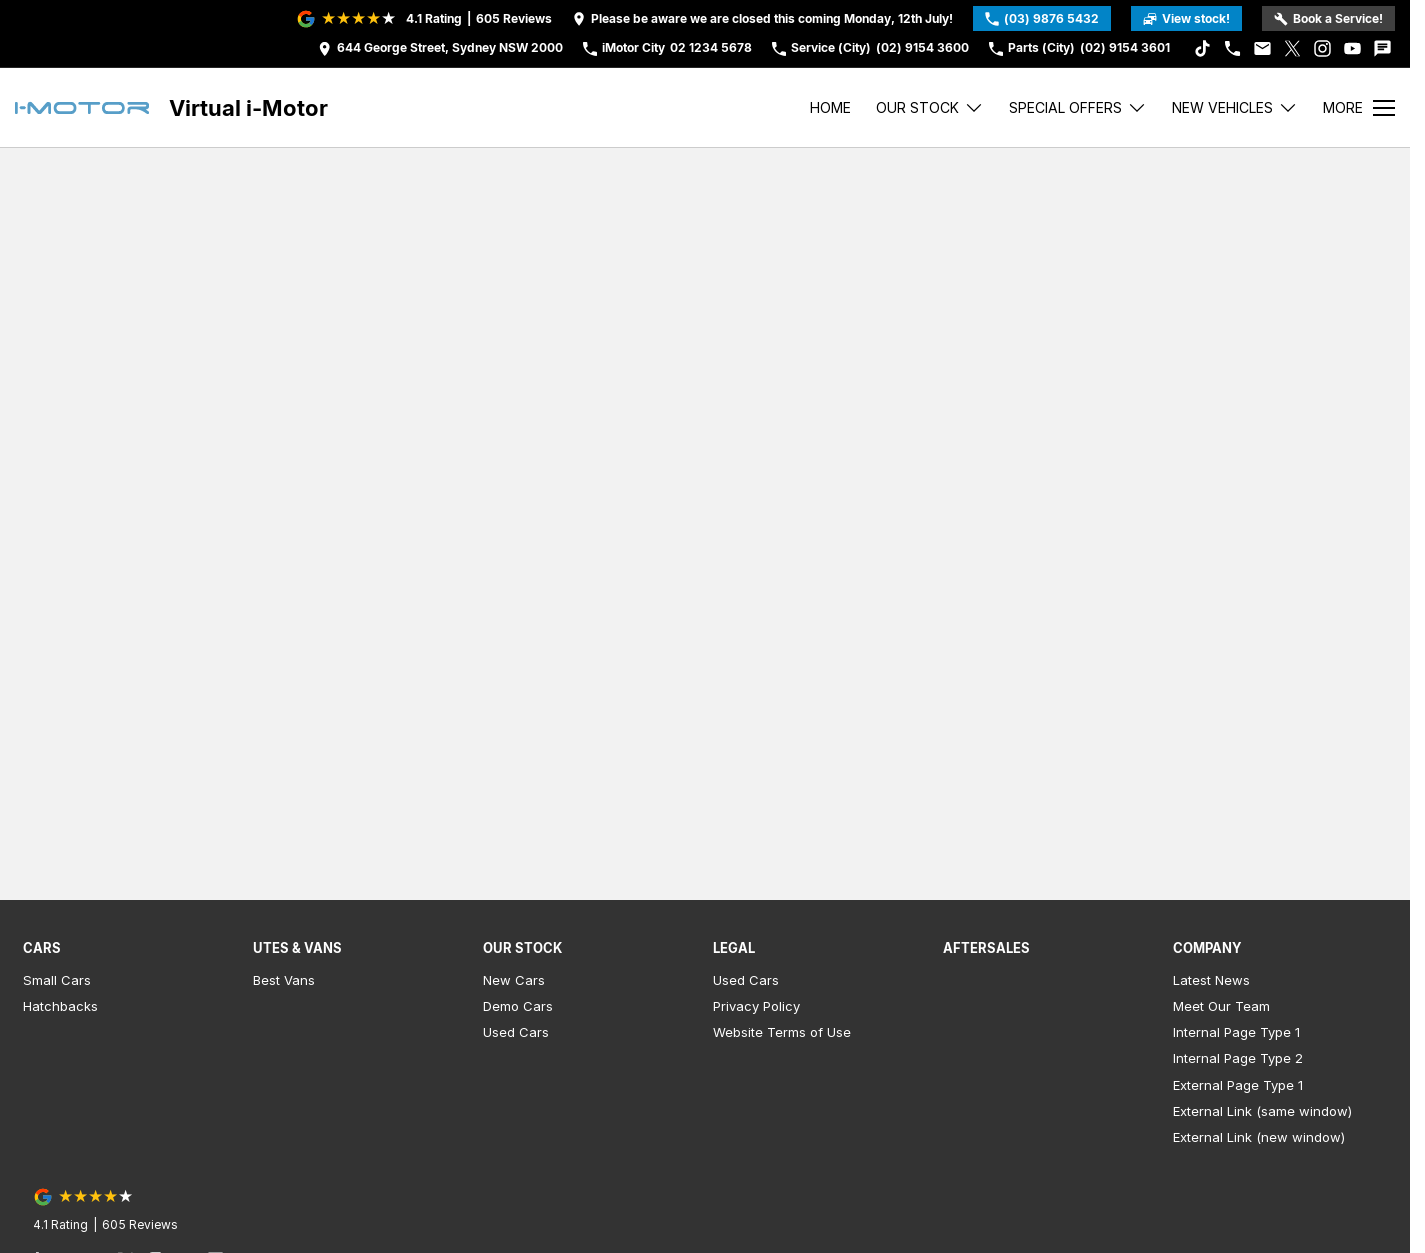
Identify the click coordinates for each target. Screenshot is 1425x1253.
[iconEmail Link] (1262, 48)
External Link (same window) (1262, 1111)
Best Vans (284, 980)
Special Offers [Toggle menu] (1078, 107)
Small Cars (57, 980)
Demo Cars (518, 1006)
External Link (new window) (1259, 1137)
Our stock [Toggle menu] (930, 107)
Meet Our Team (1221, 1006)
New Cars (514, 980)
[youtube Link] (1352, 48)
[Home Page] (82, 108)
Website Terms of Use (782, 1032)
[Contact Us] (440, 48)
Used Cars (516, 1032)
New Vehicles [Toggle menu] (1235, 107)
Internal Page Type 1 (1236, 1032)
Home (830, 107)
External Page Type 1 (1238, 1085)
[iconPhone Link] (1232, 48)
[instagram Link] (1322, 48)
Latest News (1211, 980)
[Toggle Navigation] (1359, 108)
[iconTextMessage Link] (1382, 48)
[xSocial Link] (1292, 48)
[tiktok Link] (1202, 48)
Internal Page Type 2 (1238, 1058)
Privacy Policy (756, 1006)
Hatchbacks (60, 1006)
